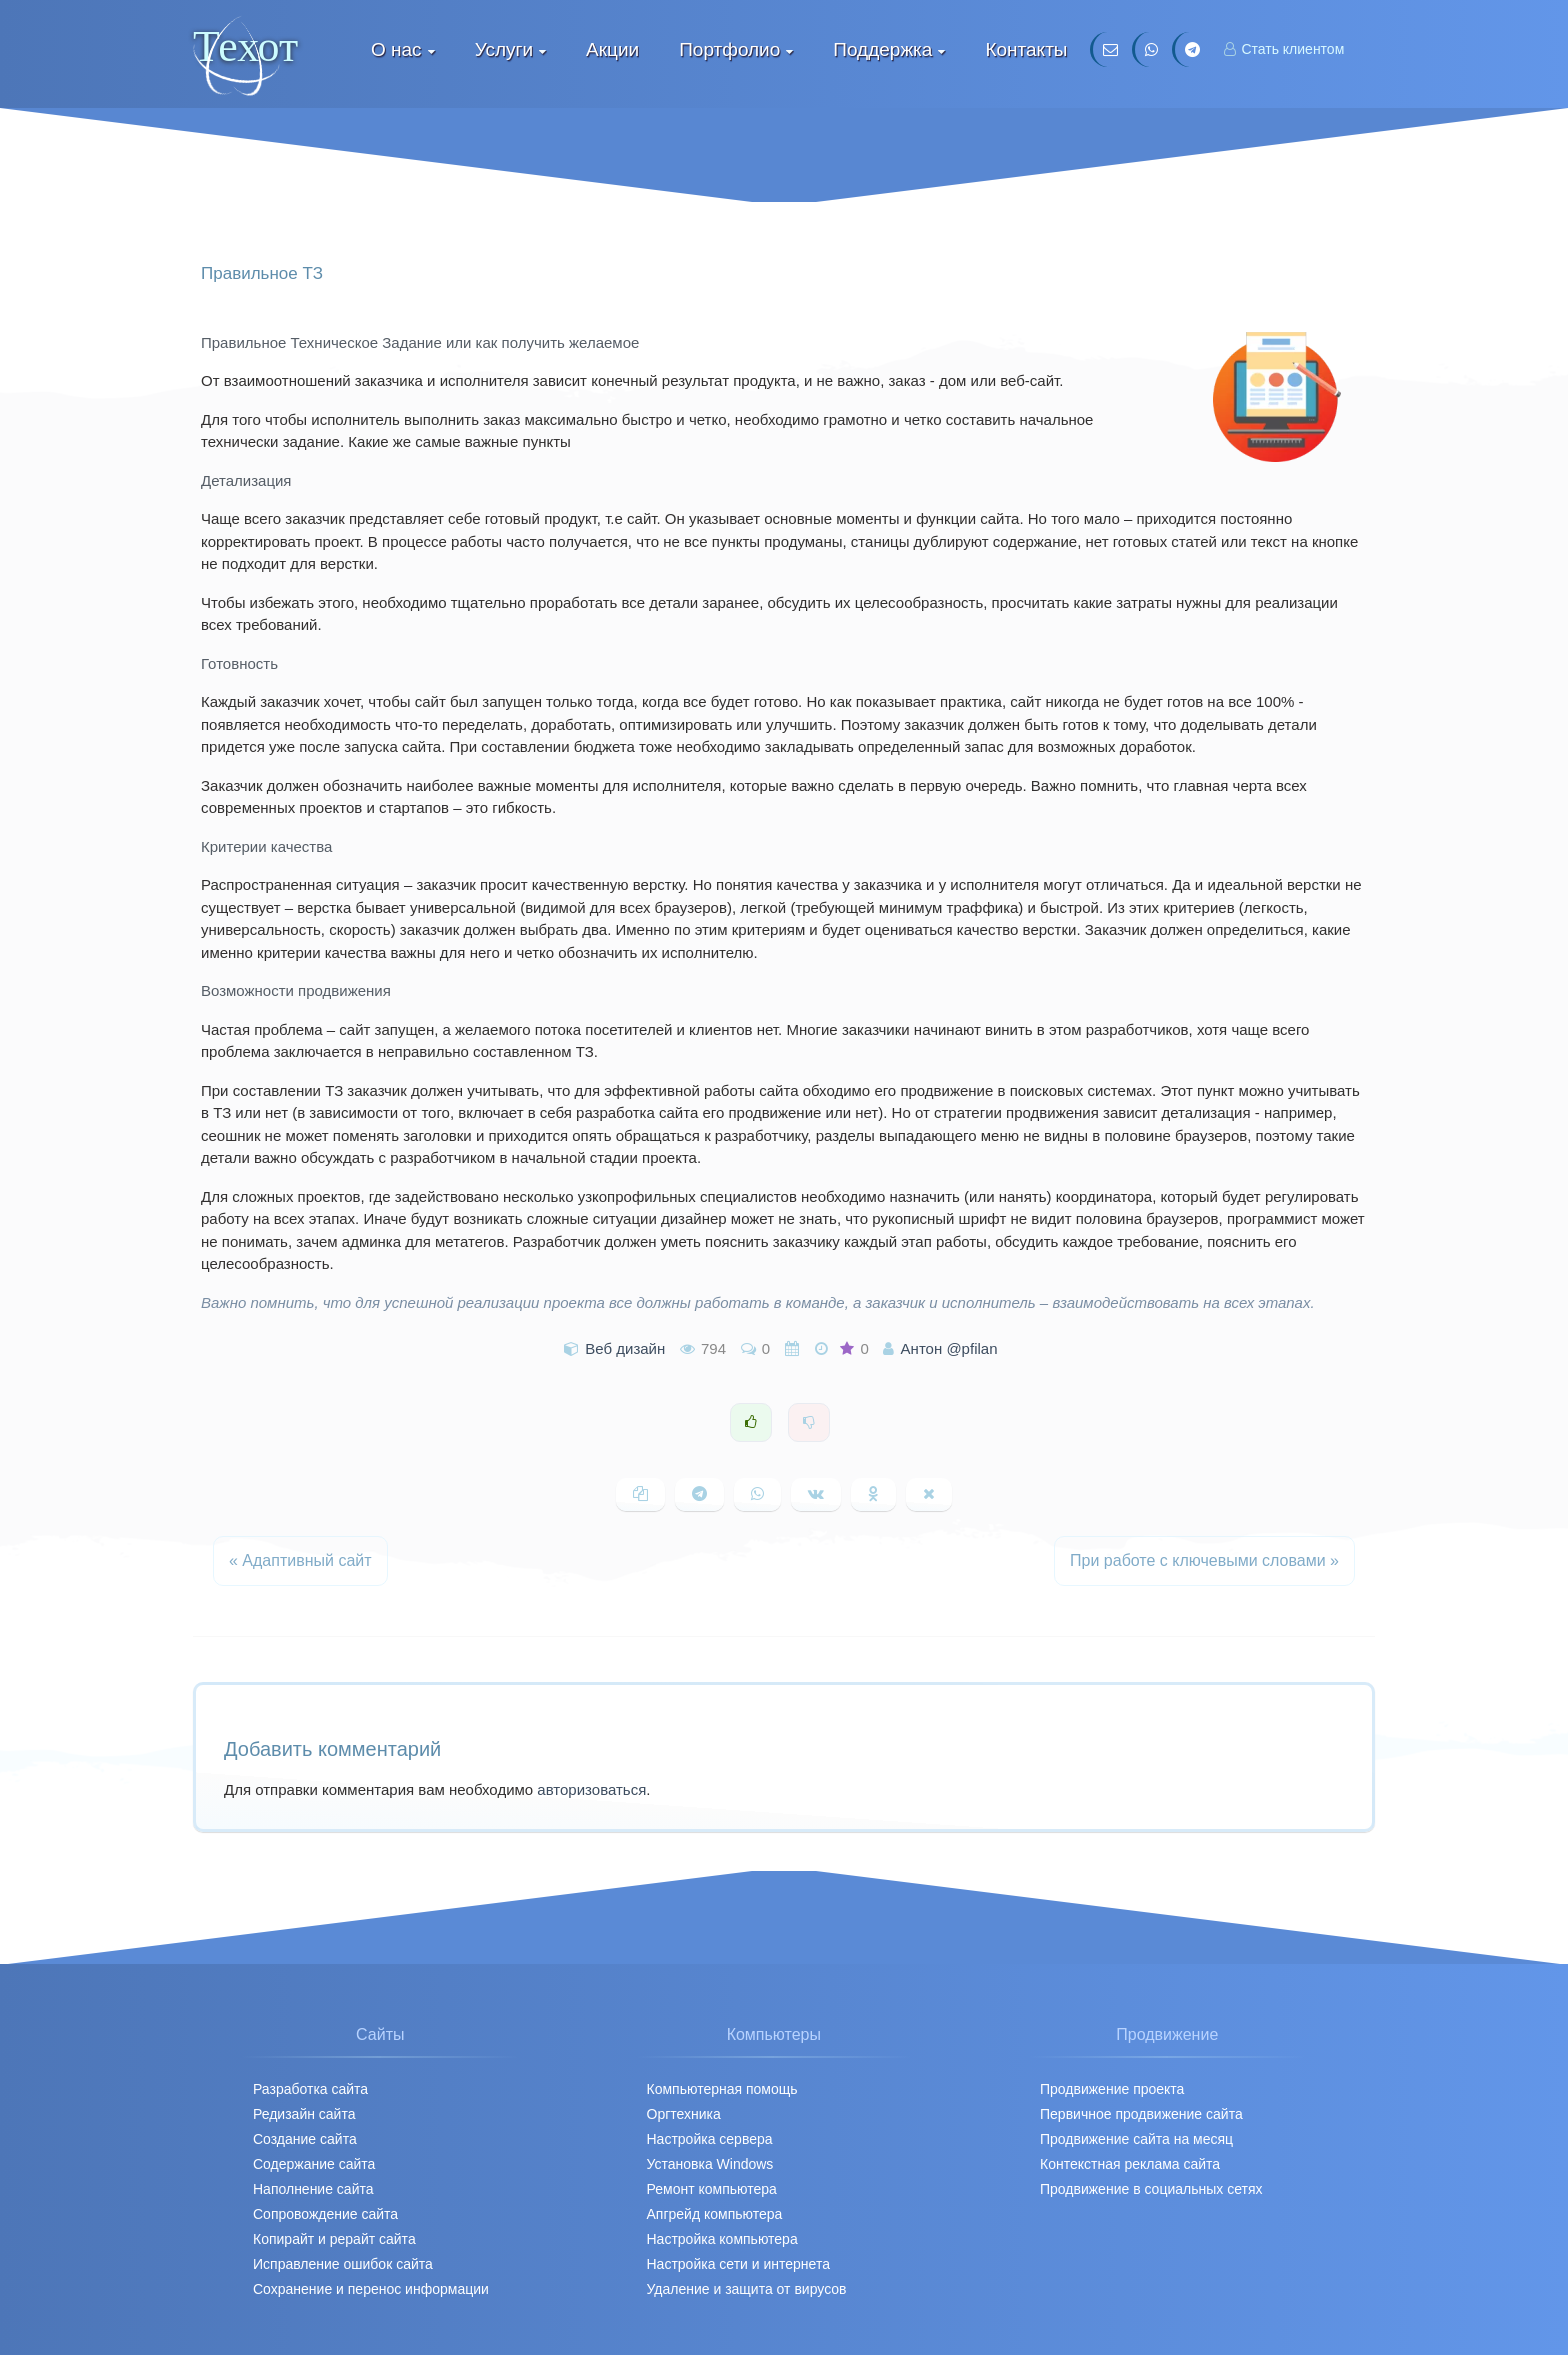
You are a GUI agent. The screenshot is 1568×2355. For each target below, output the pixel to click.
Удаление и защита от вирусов (747, 2289)
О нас (396, 49)
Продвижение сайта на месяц (1136, 2139)
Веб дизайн (625, 1348)
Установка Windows (710, 2164)
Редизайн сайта (304, 2114)
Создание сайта (305, 2139)
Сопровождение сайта (325, 2214)
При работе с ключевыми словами (1204, 1560)
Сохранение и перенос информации (371, 2289)
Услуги (504, 49)
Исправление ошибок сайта (343, 2264)
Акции (612, 49)
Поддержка (882, 49)
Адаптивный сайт (300, 1560)
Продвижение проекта (1112, 2089)
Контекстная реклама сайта (1130, 2164)
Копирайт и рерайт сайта (334, 2239)
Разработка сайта (310, 2089)
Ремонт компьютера (712, 2189)
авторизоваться (591, 1789)
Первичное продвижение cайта (1141, 2114)
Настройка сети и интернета (738, 2264)
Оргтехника (684, 2114)
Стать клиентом (1284, 49)
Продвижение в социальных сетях (1151, 2189)
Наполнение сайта (313, 2189)
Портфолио (729, 49)
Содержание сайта (314, 2164)
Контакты (1026, 49)
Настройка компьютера (722, 2239)
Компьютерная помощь (722, 2089)
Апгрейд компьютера (715, 2214)
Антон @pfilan (949, 1348)
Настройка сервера (710, 2139)
